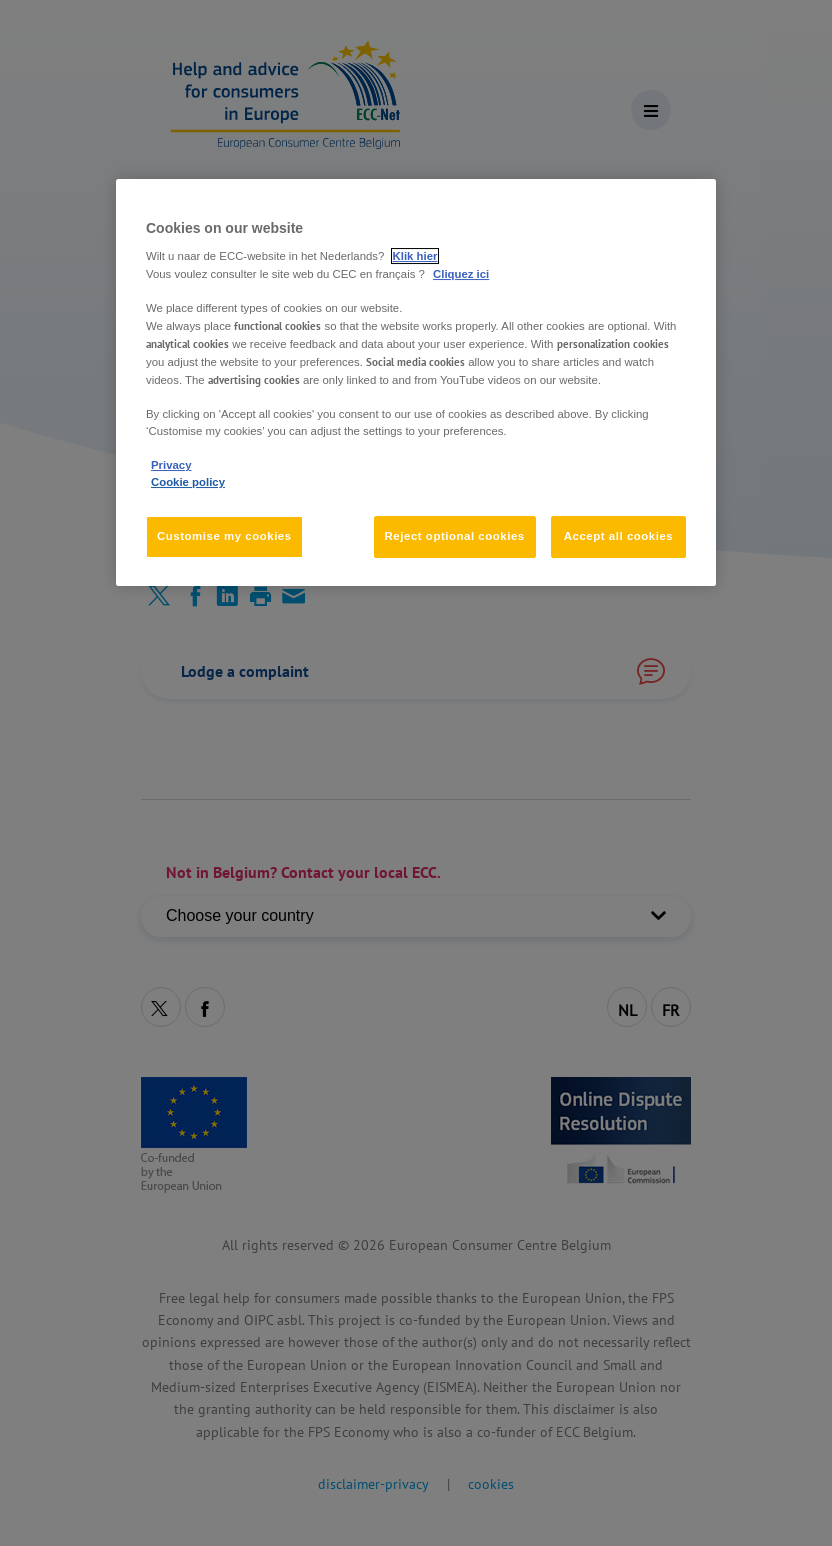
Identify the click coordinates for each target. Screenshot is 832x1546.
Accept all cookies (619, 536)
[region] (416, 382)
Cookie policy (188, 482)
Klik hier (415, 257)
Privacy (171, 465)
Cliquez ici (461, 274)
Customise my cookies (224, 536)
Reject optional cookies (455, 536)
